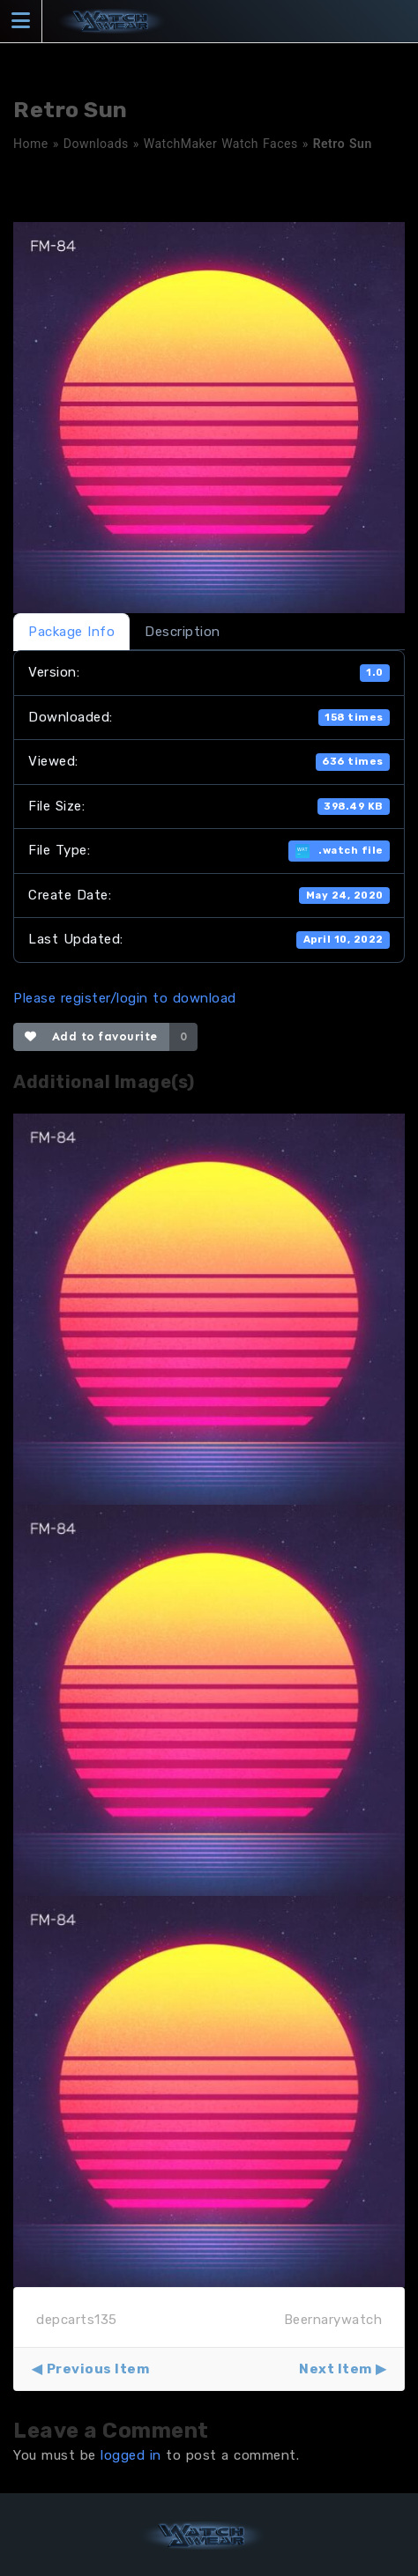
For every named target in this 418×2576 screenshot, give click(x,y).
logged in (131, 2455)
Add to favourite (91, 1036)
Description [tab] (182, 632)
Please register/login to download (124, 998)
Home (31, 144)
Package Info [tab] (71, 632)
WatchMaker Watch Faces (221, 144)
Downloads (96, 144)
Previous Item (98, 2369)
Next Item (335, 2369)
